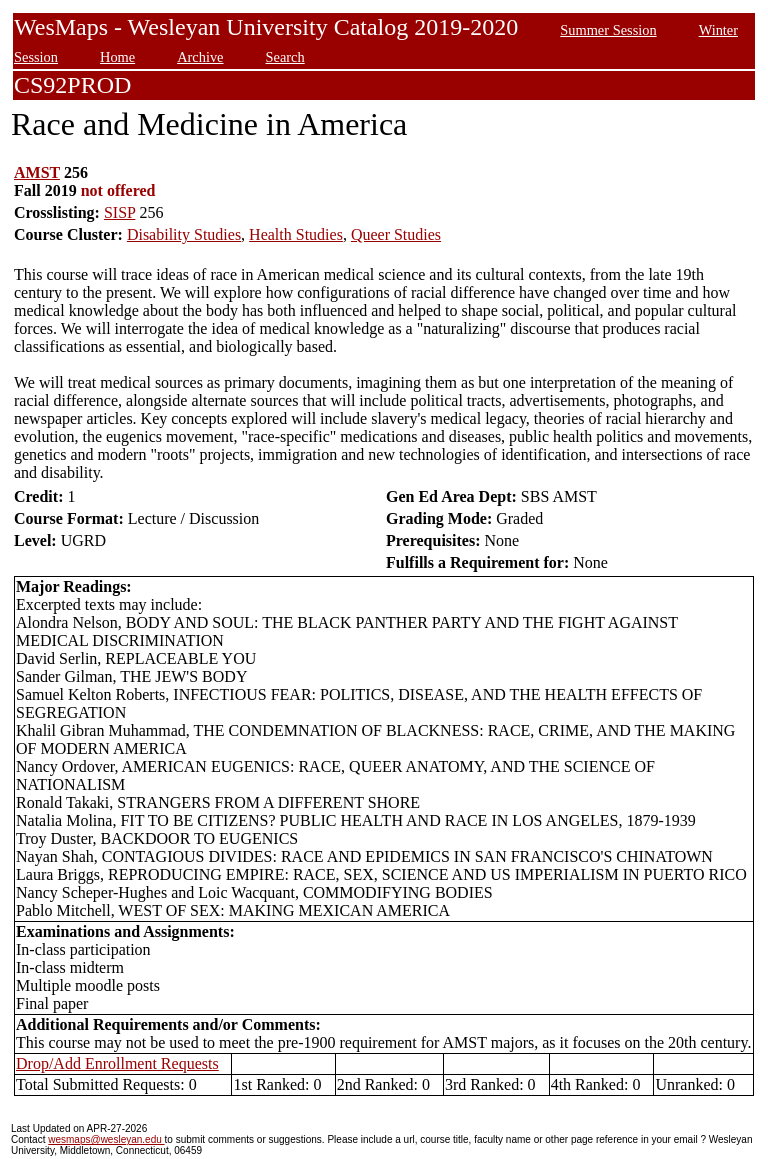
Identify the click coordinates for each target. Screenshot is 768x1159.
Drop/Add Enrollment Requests (117, 1063)
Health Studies (296, 234)
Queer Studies (396, 234)
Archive (200, 57)
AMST (37, 172)
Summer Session (608, 30)
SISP (119, 212)
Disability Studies (184, 234)
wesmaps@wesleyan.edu (106, 1139)
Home (117, 57)
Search (285, 57)
